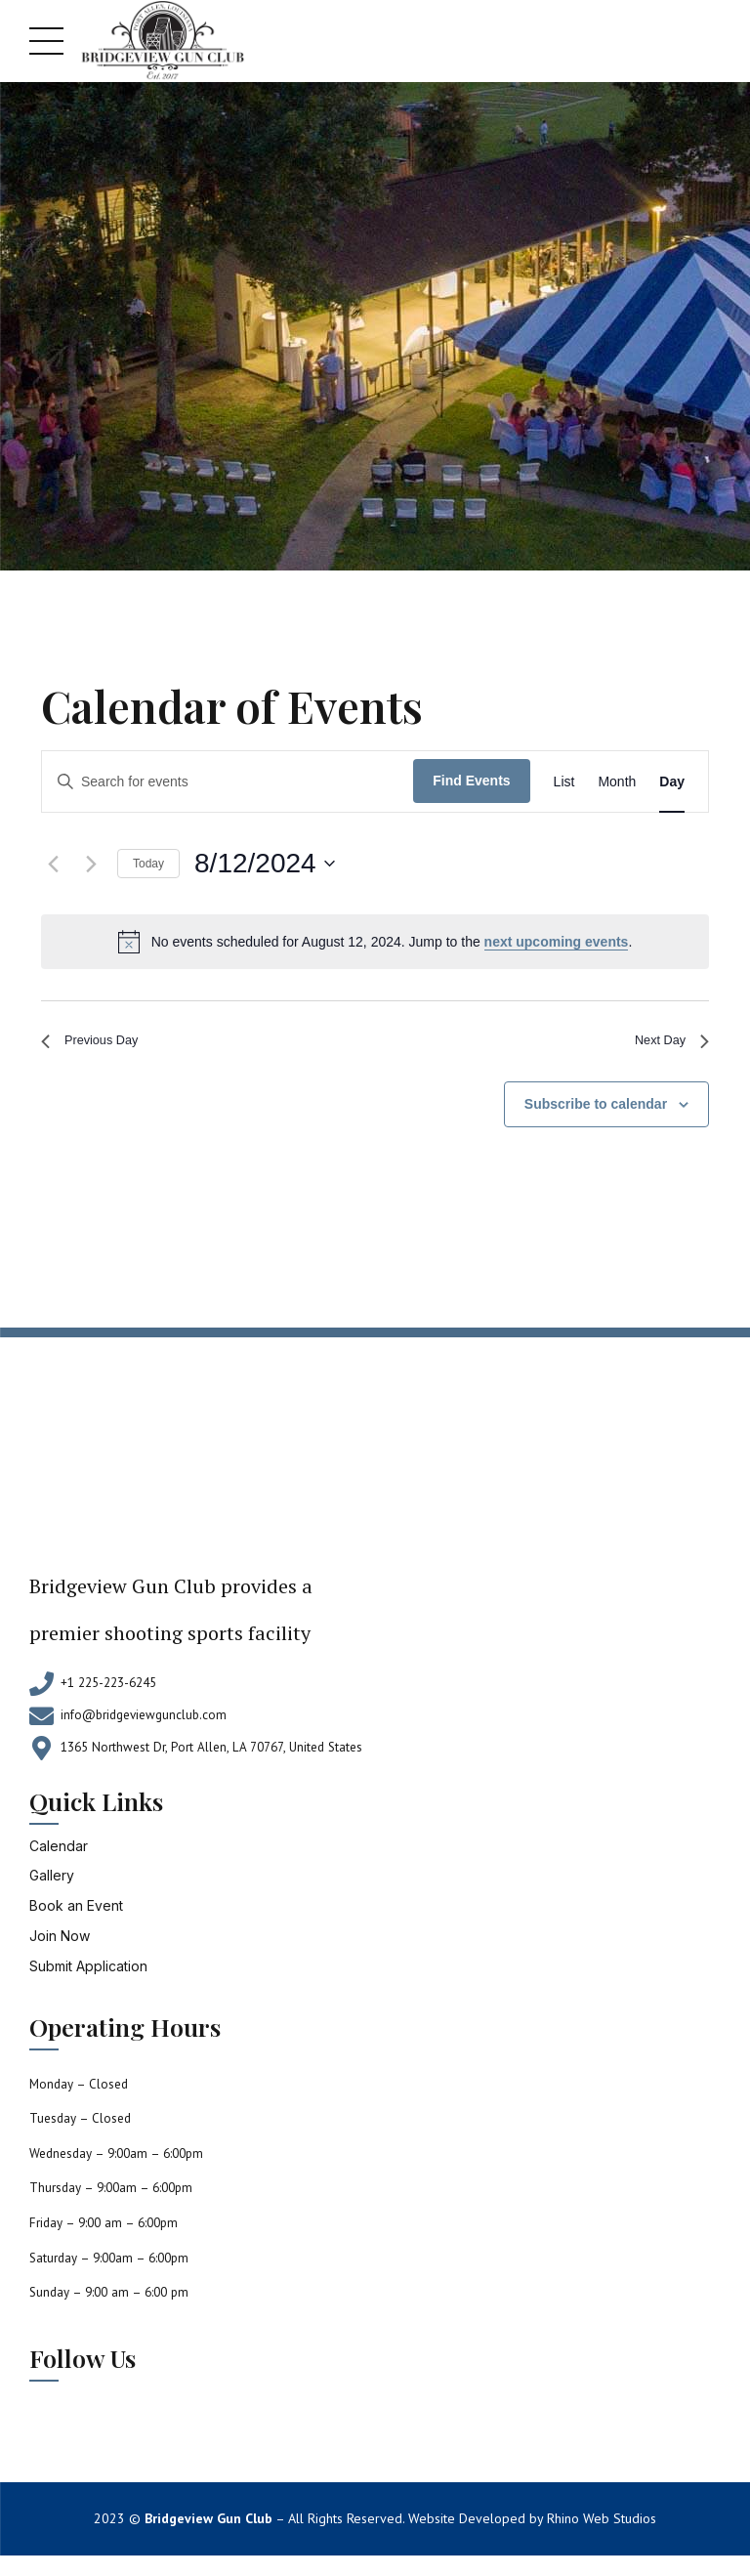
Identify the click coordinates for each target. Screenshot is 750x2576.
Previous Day (99, 1044)
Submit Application (88, 1973)
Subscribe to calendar (595, 1111)
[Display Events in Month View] (617, 782)
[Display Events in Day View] (672, 782)
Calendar (58, 1852)
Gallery (51, 1883)
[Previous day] (52, 863)
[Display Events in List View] (564, 782)
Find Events (471, 780)
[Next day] (91, 863)
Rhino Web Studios (601, 2526)
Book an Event (76, 1913)
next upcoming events (556, 942)
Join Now (59, 1943)
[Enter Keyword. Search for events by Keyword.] (227, 781)
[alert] (375, 941)
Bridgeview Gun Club (208, 2526)
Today (148, 863)
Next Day (665, 1044)
